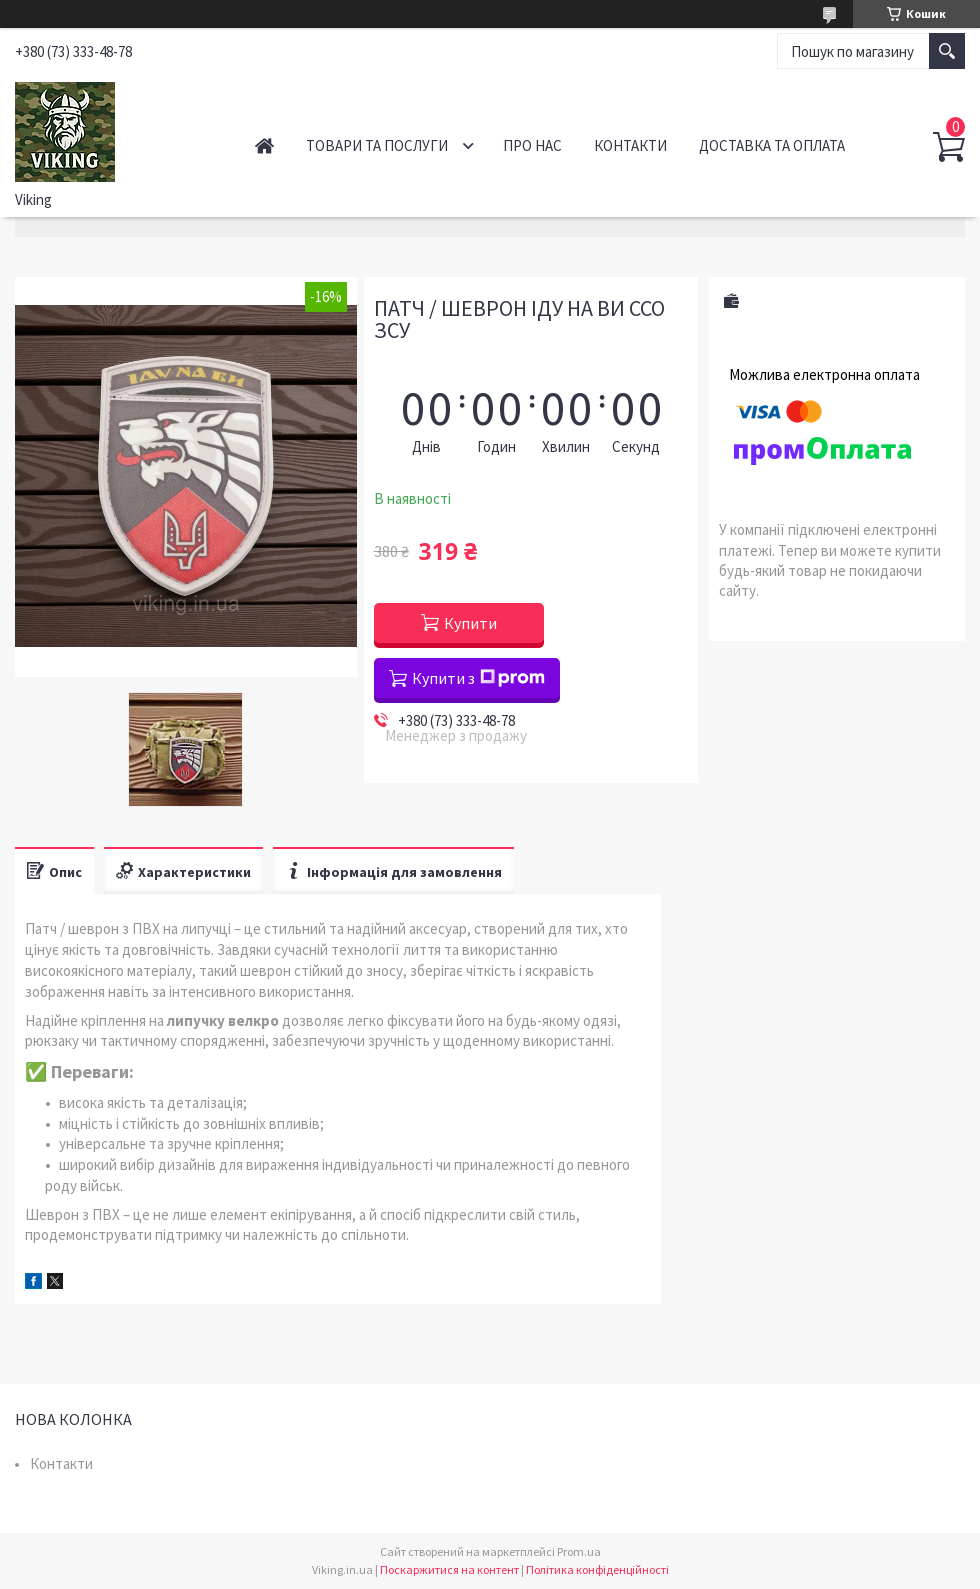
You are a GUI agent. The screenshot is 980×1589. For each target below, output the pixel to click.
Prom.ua (579, 1551)
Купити (470, 623)
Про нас (532, 145)
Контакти (630, 145)
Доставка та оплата (772, 145)
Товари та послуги (377, 145)
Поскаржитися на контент (449, 1569)
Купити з (478, 678)
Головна (264, 145)
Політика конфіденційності (597, 1569)
